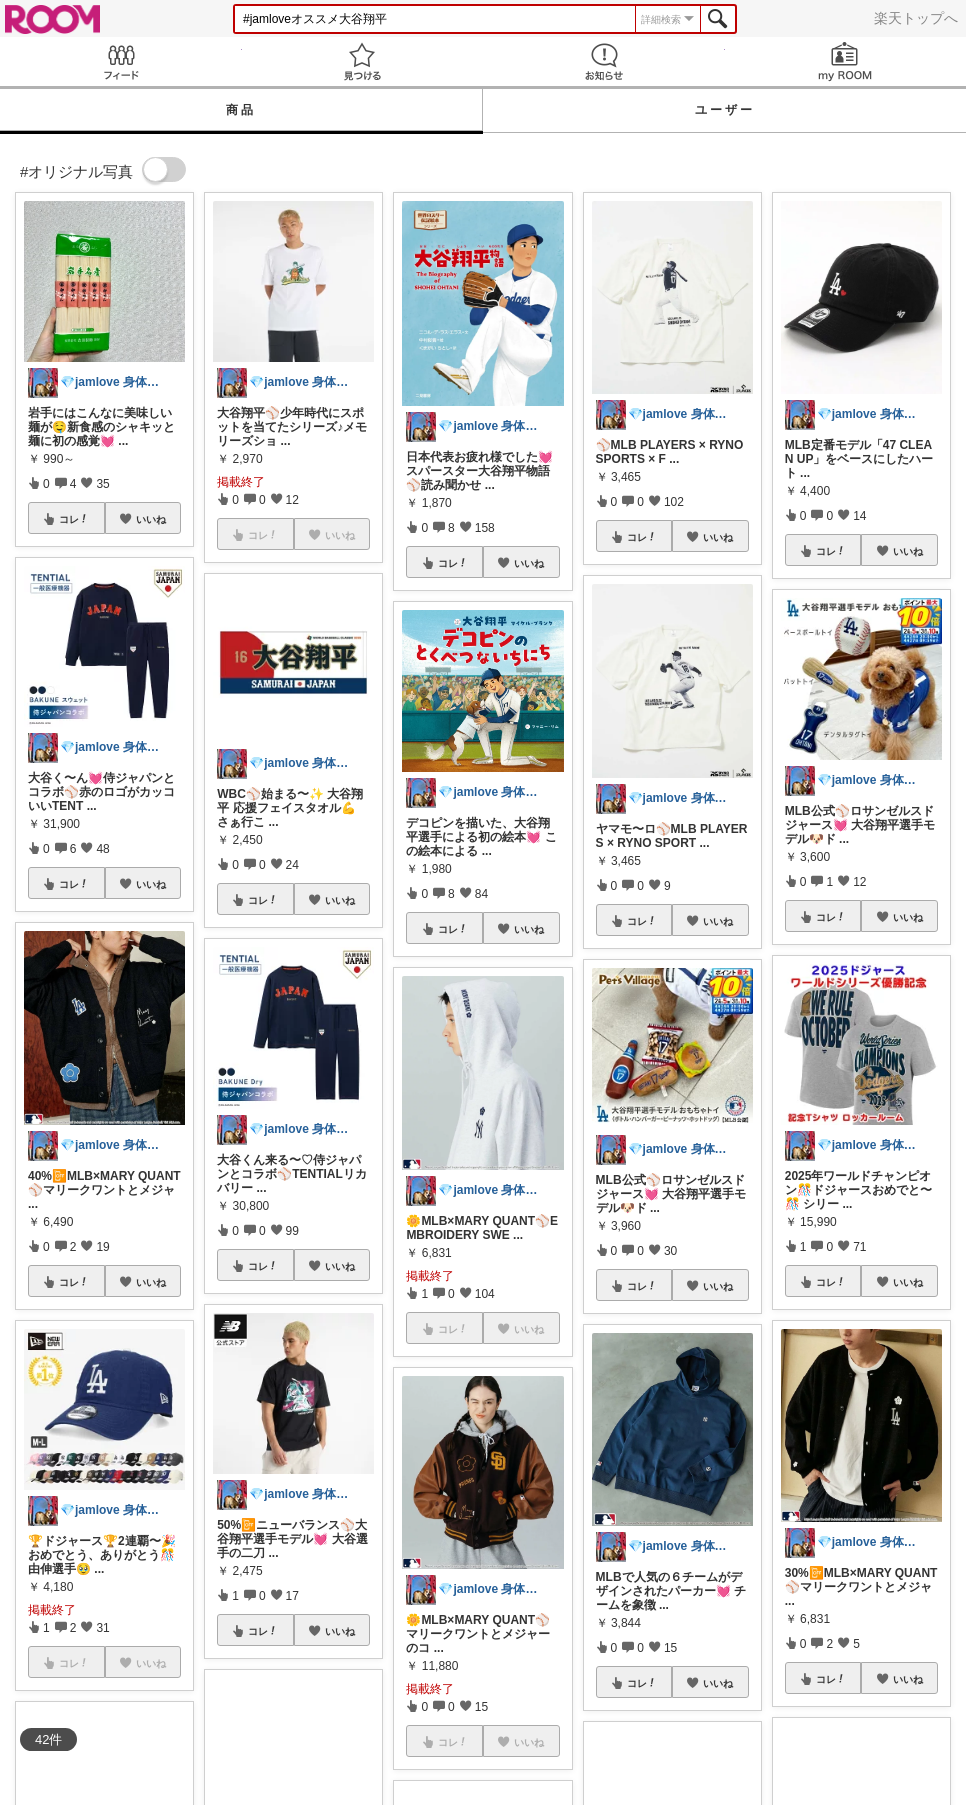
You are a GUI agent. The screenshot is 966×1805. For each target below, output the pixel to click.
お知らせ (604, 61)
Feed (121, 61)
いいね (151, 519)
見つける (363, 61)
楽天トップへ (916, 18)
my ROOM (846, 61)
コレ (74, 519)
